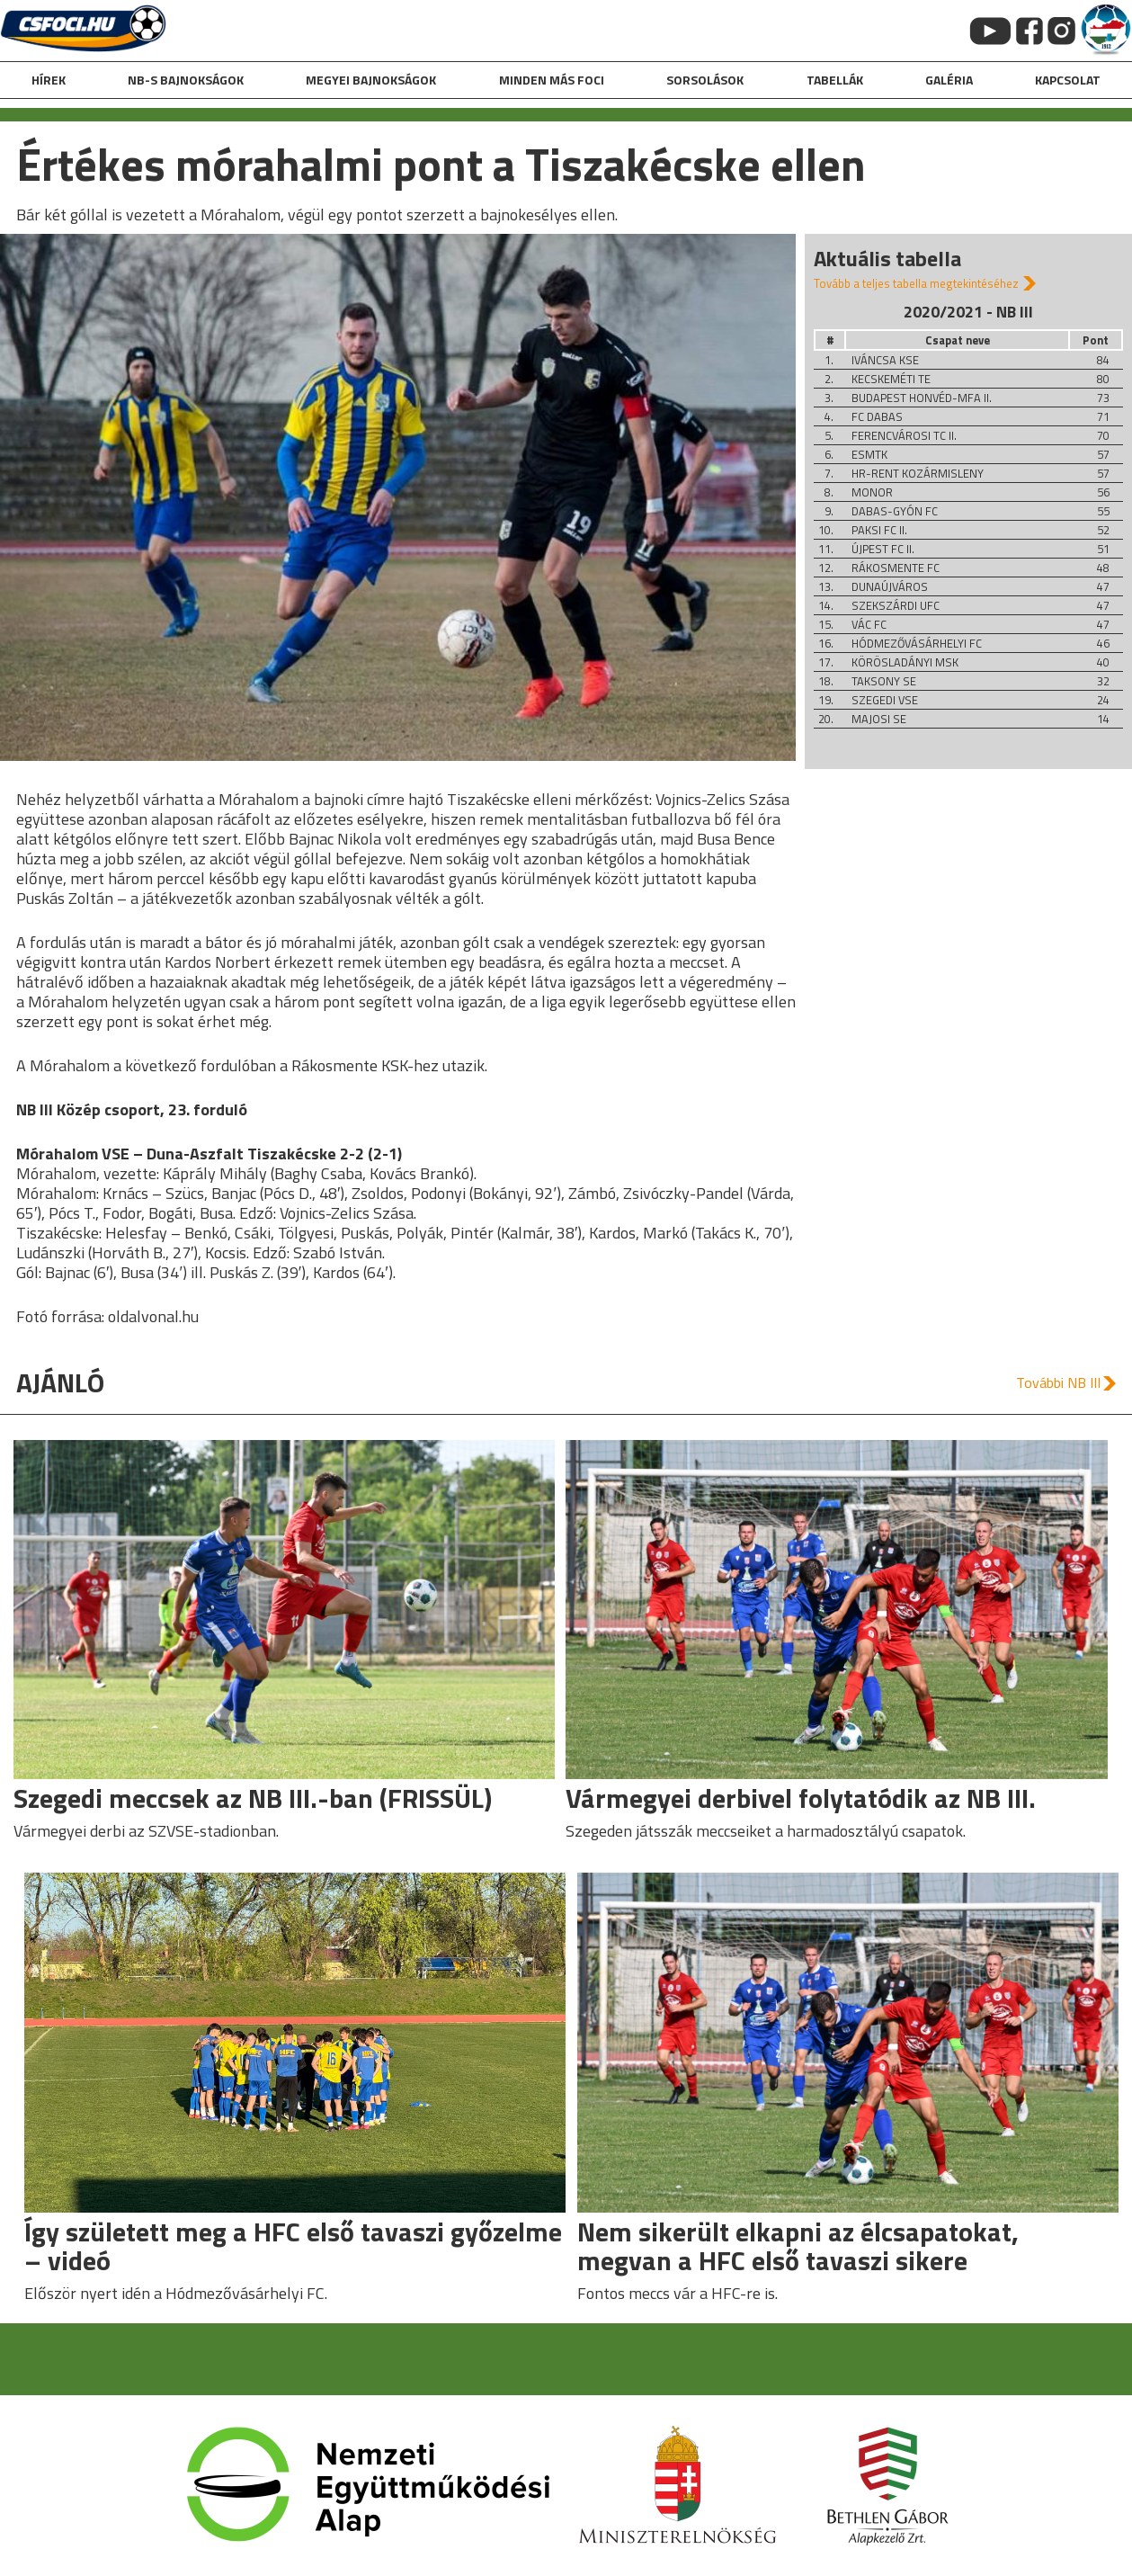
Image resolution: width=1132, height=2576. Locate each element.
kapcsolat (1068, 79)
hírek (48, 79)
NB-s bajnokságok (186, 79)
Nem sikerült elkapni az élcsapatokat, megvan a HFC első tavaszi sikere (798, 2246)
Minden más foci (551, 79)
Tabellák (835, 79)
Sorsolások (705, 79)
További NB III (1058, 1382)
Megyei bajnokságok (371, 79)
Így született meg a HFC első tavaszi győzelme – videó (293, 2246)
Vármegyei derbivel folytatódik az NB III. (801, 1798)
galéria (949, 79)
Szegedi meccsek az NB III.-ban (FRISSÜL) (252, 1798)
